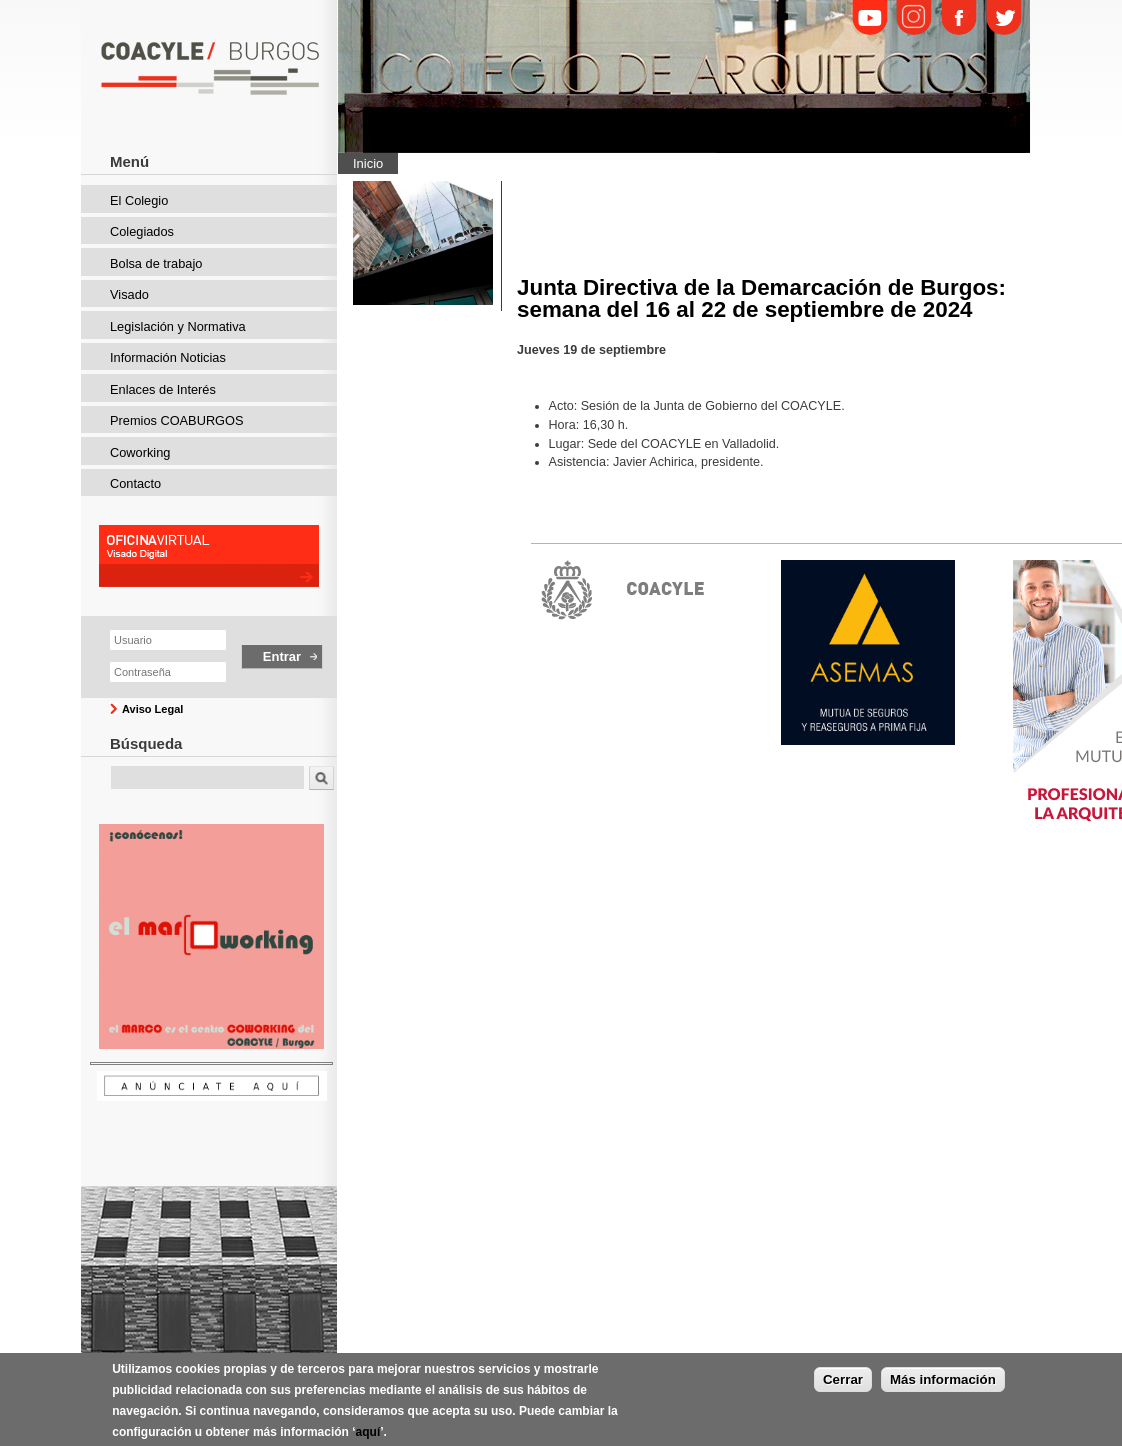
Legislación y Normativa (178, 326)
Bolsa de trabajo (156, 263)
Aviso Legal (152, 709)
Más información (943, 1387)
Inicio (368, 163)
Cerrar (843, 1387)
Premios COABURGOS (177, 420)
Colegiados (142, 231)
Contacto (135, 483)
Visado (129, 294)
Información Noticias (168, 357)
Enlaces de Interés (163, 389)
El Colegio (139, 200)
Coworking (140, 452)
